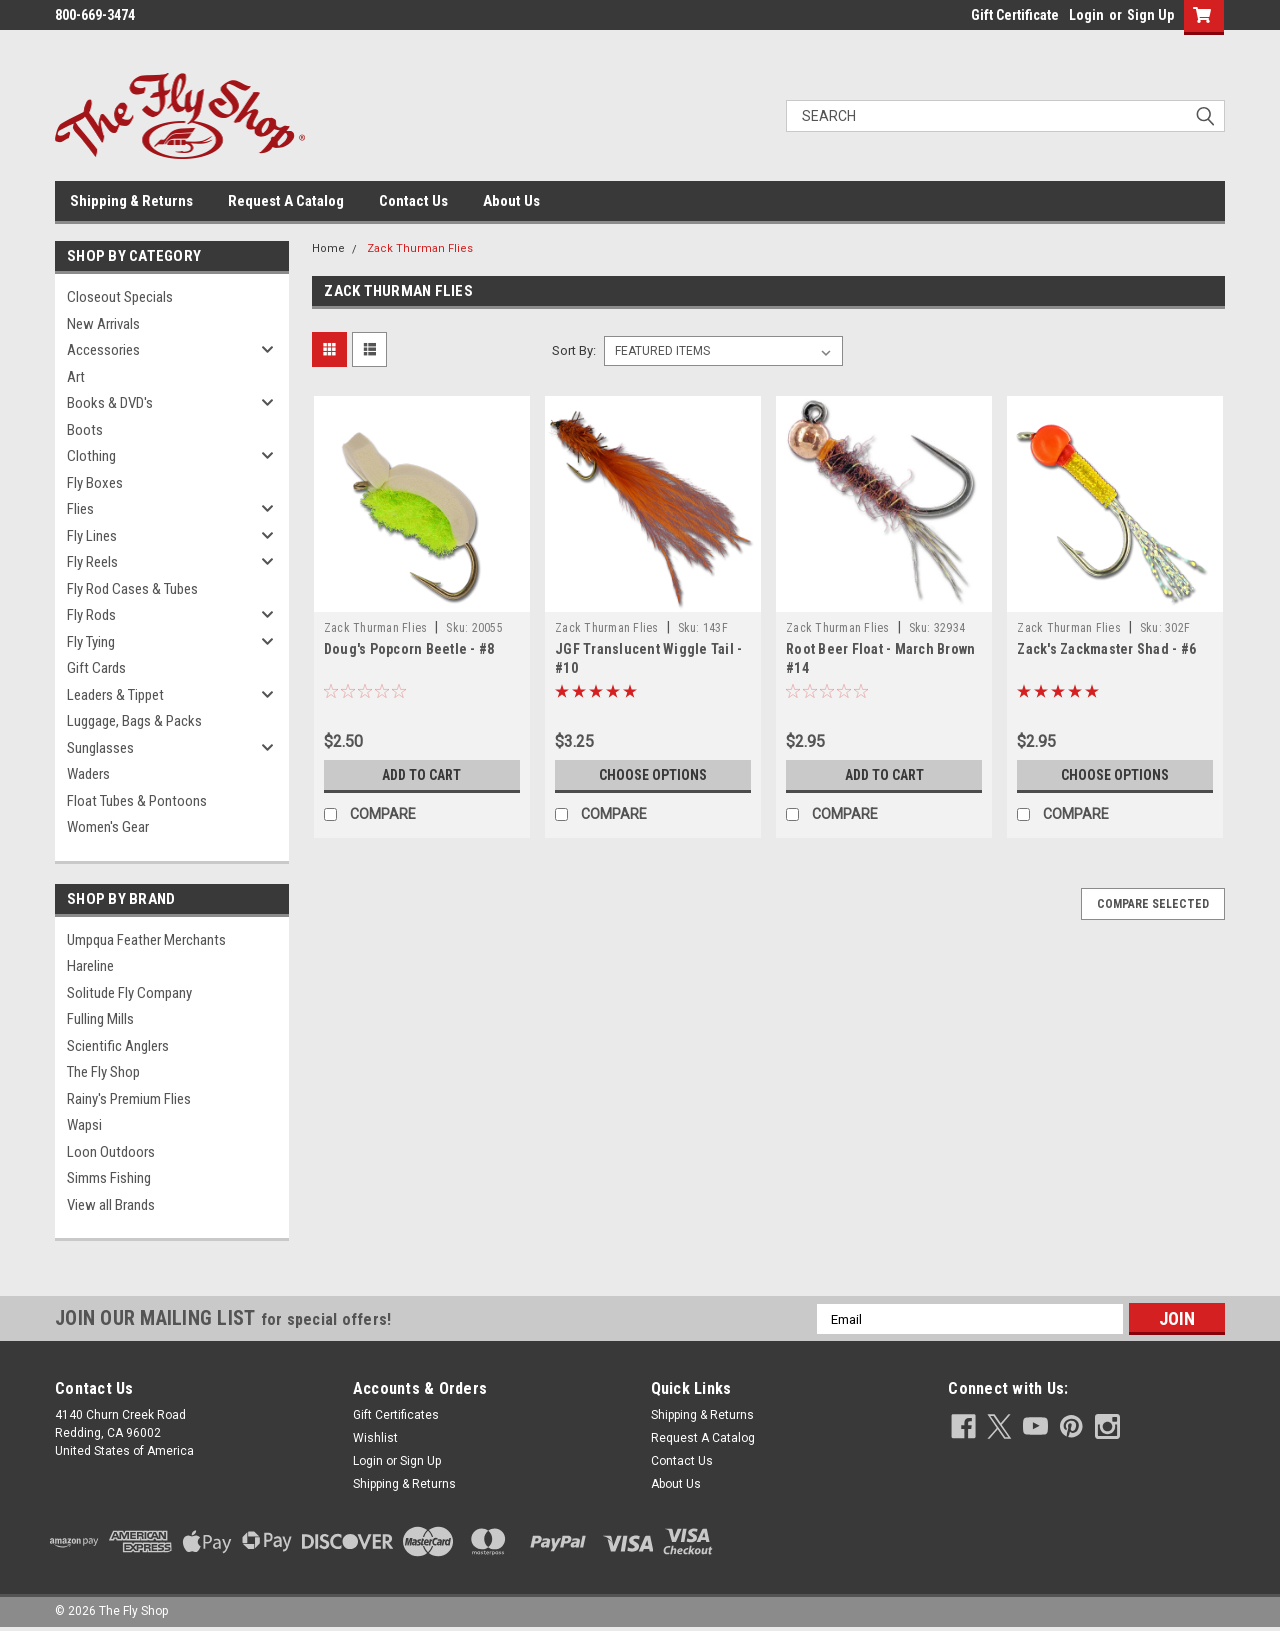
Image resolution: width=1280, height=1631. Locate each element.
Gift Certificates (396, 1415)
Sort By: (574, 350)
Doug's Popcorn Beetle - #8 (409, 649)
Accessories (103, 350)
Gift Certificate (1015, 15)
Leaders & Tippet (115, 695)
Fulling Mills (100, 1019)
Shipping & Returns (131, 201)
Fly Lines (92, 536)
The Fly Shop (103, 1072)
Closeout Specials (120, 297)
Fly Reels (92, 562)
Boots (85, 430)
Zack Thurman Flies (420, 248)
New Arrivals (103, 324)
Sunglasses (100, 748)
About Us (511, 201)
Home (328, 248)
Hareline (90, 966)
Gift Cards (96, 668)
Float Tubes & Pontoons (137, 801)
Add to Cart (421, 775)
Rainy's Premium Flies (129, 1099)
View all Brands (111, 1205)
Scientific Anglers (118, 1046)
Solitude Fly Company (129, 993)
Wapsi (84, 1125)
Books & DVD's (110, 403)
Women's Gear (108, 827)
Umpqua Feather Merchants (146, 940)
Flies (80, 509)
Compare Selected (1153, 904)
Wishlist (375, 1438)
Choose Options (653, 775)
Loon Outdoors (111, 1152)
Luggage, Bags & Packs (134, 721)
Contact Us (413, 201)
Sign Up (1150, 15)
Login (1086, 15)
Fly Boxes (95, 483)
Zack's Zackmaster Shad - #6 (1106, 649)
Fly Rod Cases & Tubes (132, 589)
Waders (88, 774)
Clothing (91, 456)
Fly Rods (91, 615)
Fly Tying (91, 642)
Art (76, 377)
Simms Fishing (109, 1178)
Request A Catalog (286, 201)
